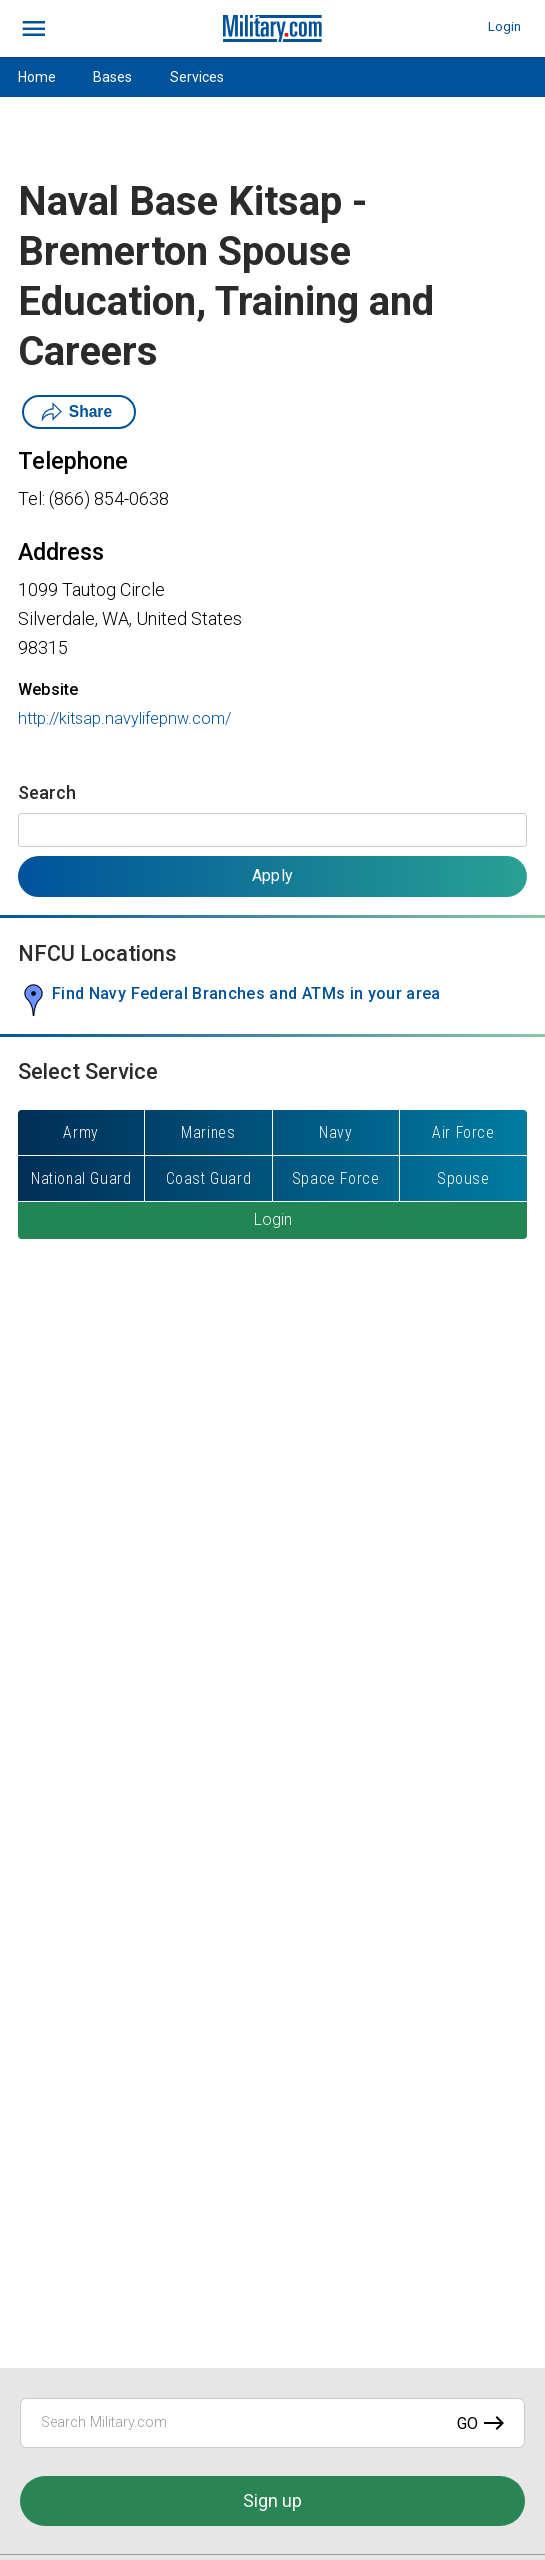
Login (504, 26)
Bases (112, 77)
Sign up (272, 2500)
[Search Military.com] (272, 2423)
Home (37, 77)
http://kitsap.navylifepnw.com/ (124, 718)
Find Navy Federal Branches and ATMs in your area (246, 993)
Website (48, 689)
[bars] (34, 29)
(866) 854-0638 (109, 498)
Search (47, 792)
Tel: (31, 498)
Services (197, 77)
